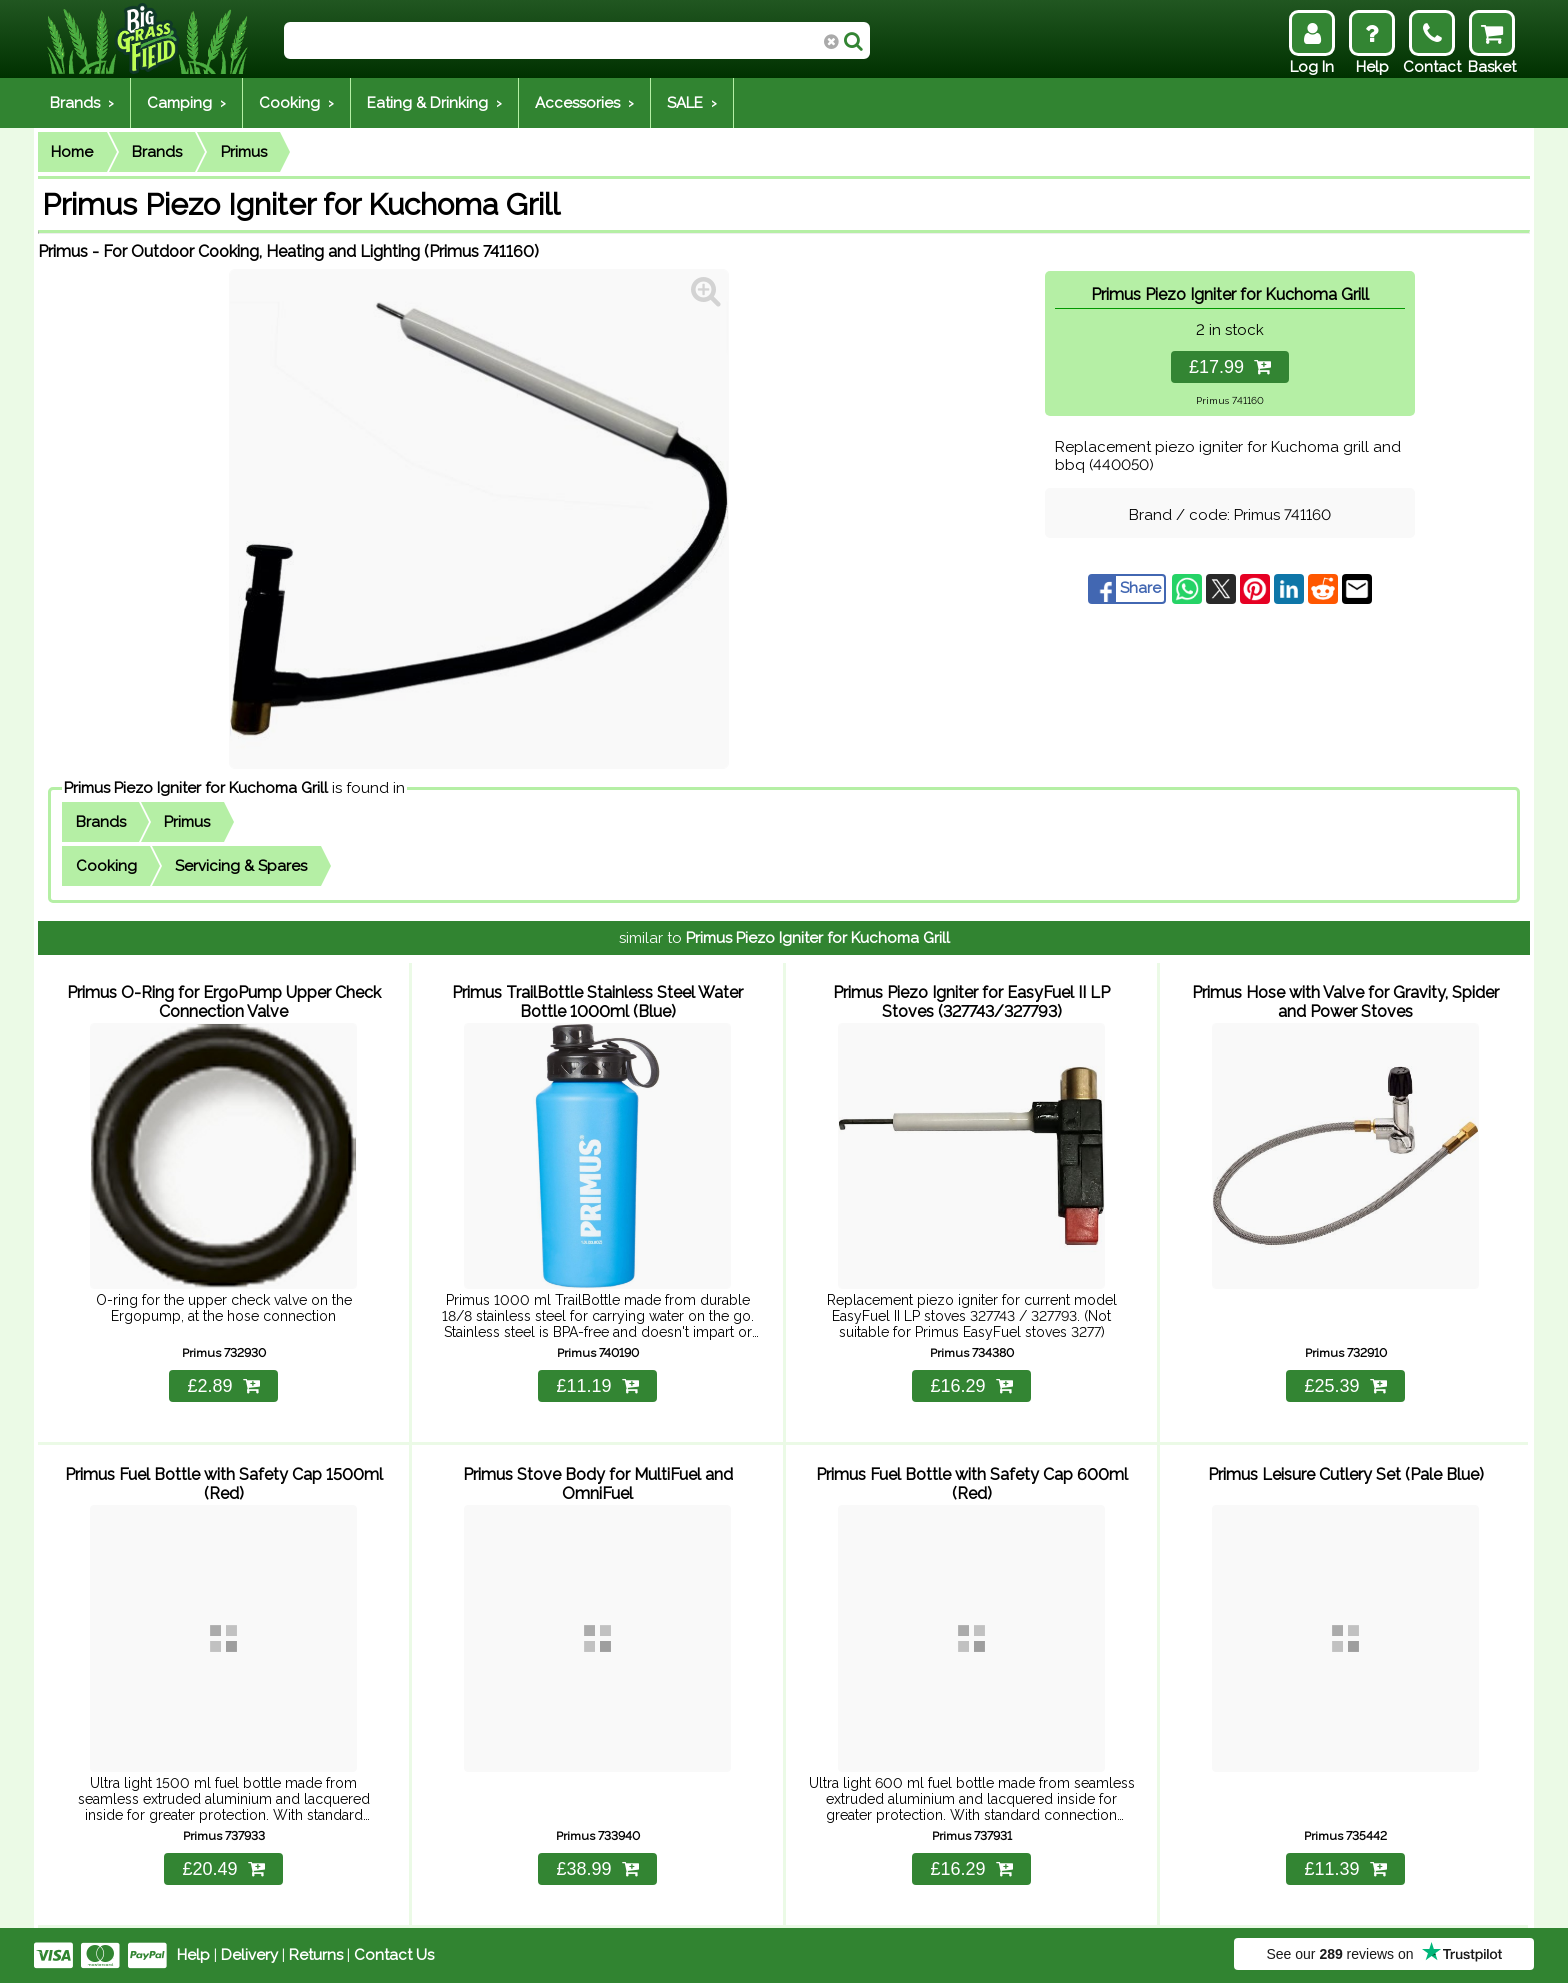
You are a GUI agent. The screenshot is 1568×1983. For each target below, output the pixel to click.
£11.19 (597, 1386)
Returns (316, 1955)
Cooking (106, 866)
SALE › (692, 103)
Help (193, 1955)
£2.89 (223, 1386)
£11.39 (1345, 1869)
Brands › (82, 103)
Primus (244, 152)
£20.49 (223, 1869)
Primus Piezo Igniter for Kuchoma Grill (196, 788)
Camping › (186, 103)
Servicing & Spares (241, 866)
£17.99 (1230, 367)
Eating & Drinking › (434, 103)
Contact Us (394, 1955)
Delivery (249, 1955)
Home (72, 152)
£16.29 (971, 1386)
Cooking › (296, 103)
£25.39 (1345, 1386)
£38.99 (597, 1869)
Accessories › (584, 103)
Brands (157, 152)
